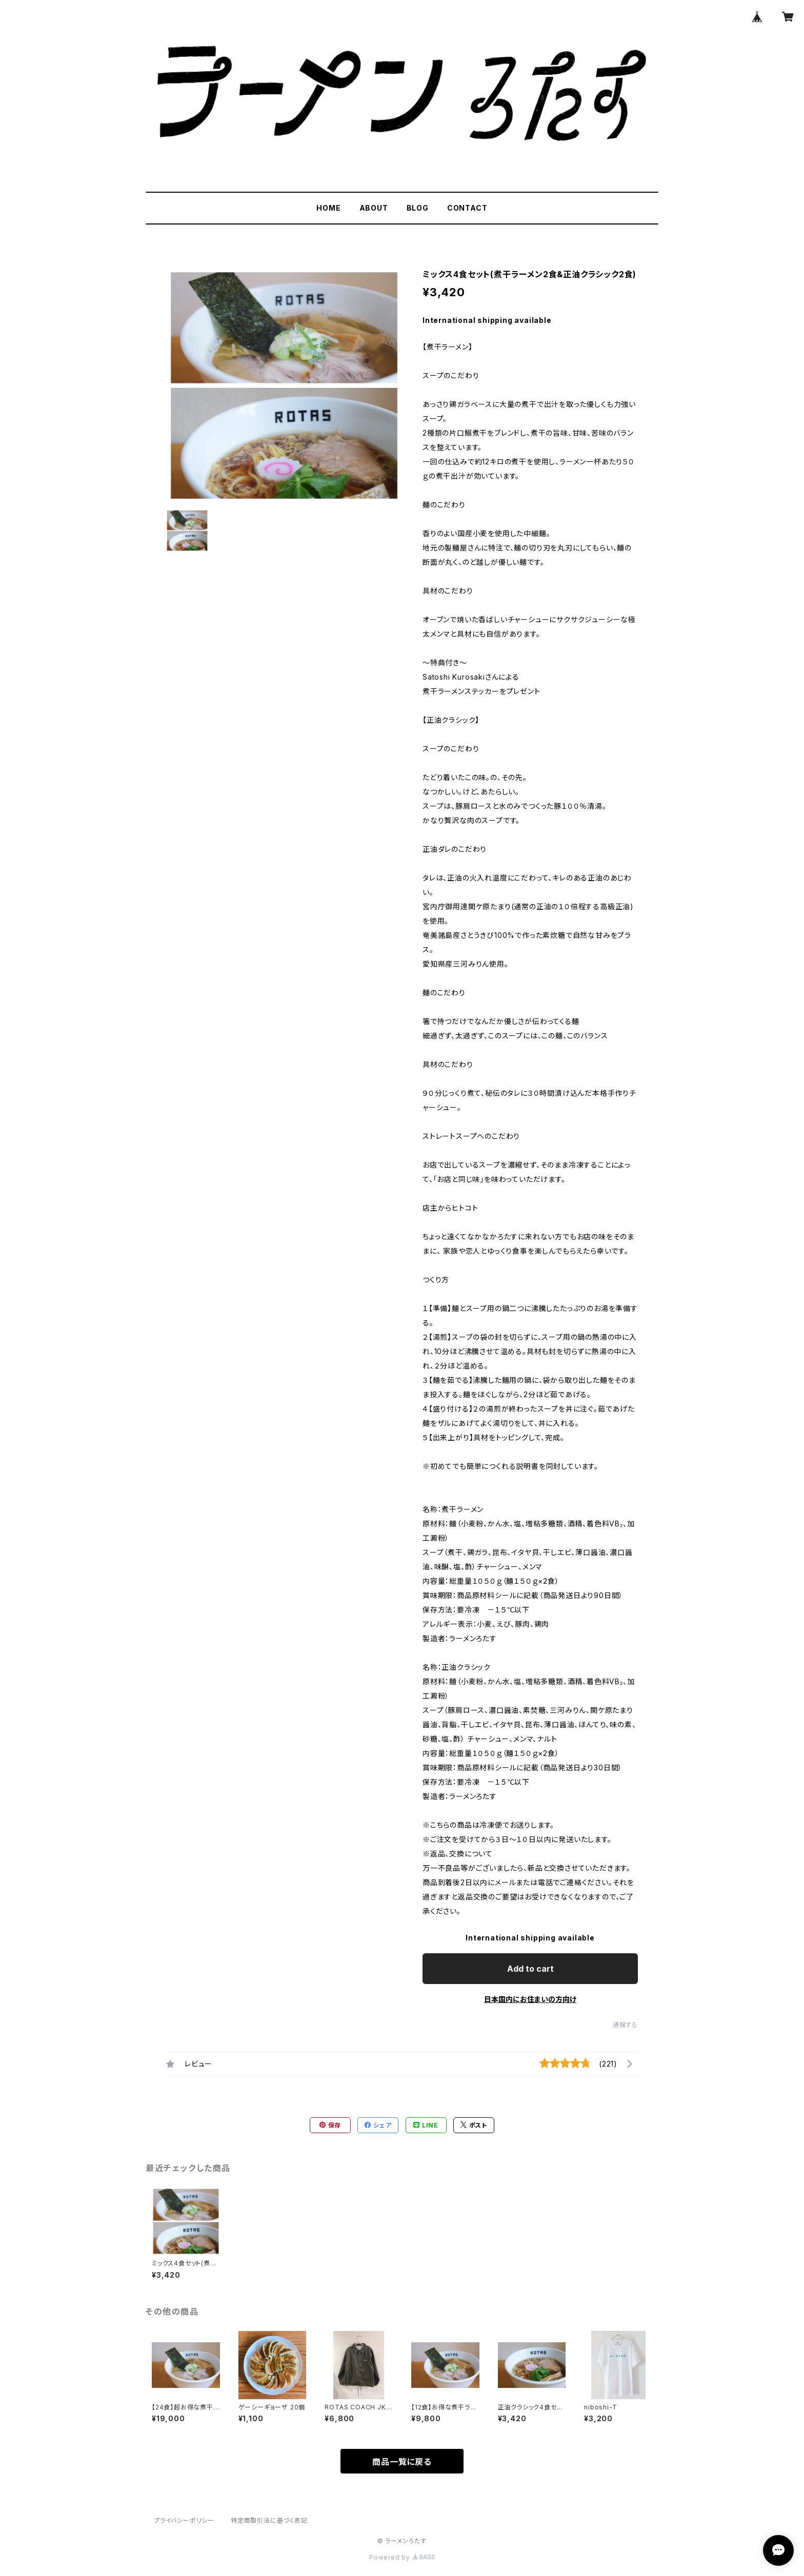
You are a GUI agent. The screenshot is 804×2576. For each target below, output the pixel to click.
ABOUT (373, 207)
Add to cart (530, 1969)
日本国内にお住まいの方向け (530, 1999)
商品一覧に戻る (402, 2462)
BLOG (418, 207)
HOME (328, 207)
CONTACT (467, 207)
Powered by (402, 2557)
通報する (625, 2025)
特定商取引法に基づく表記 (269, 2520)
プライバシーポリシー (184, 2520)
